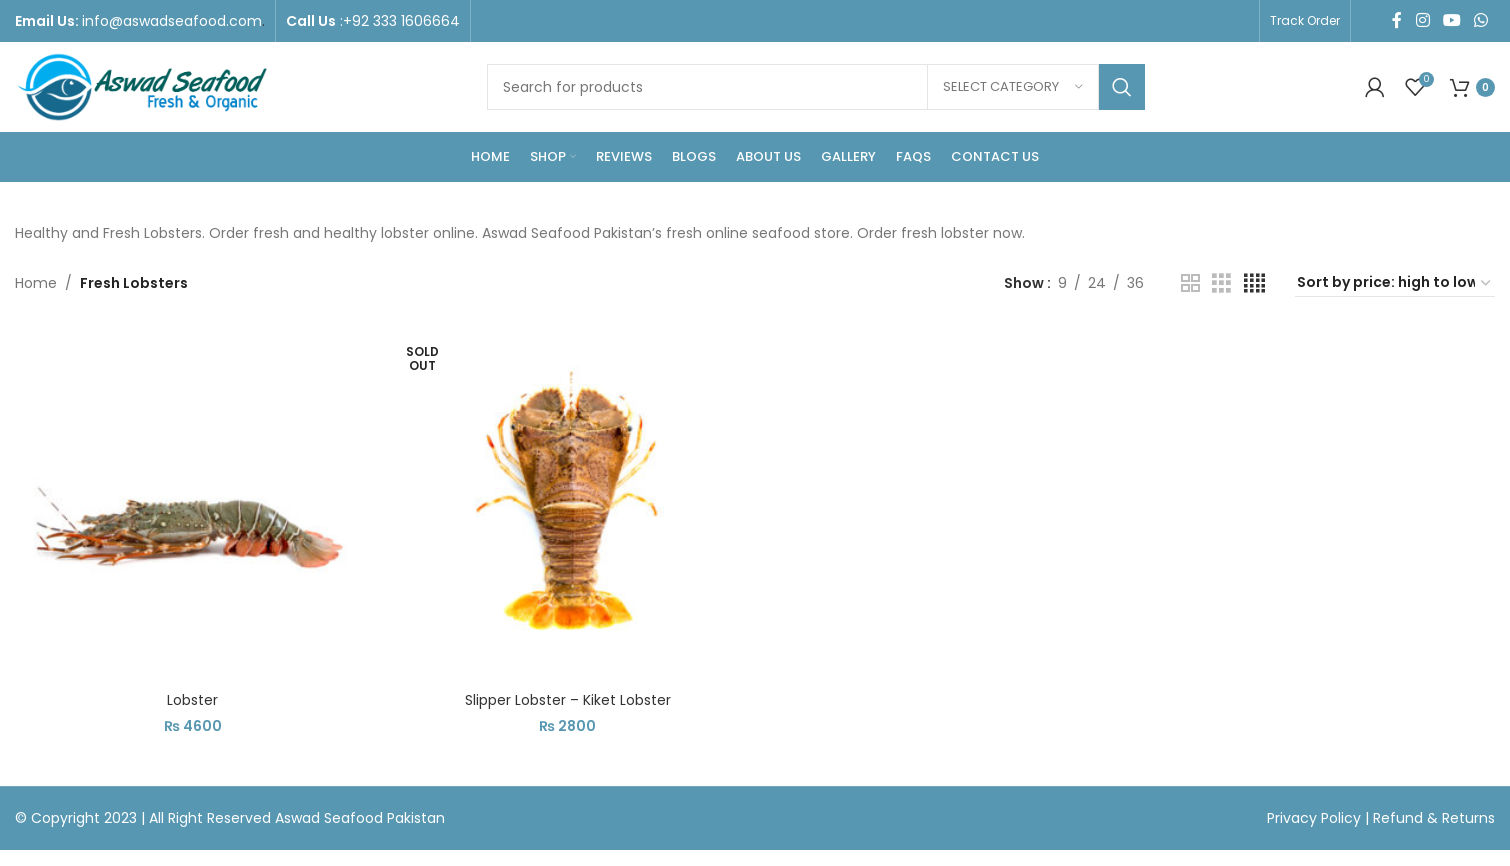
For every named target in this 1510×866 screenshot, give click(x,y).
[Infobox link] (140, 21)
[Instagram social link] (1422, 20)
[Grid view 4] (1254, 283)
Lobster (192, 700)
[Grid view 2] (1190, 283)
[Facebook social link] (1397, 20)
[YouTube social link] (1451, 20)
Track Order (1305, 20)
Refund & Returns (1434, 818)
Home (36, 283)
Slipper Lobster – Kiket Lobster (568, 700)
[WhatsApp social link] (1481, 20)
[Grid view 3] (1221, 283)
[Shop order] (1395, 283)
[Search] (816, 87)
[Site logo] (141, 86)
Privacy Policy (1316, 818)
